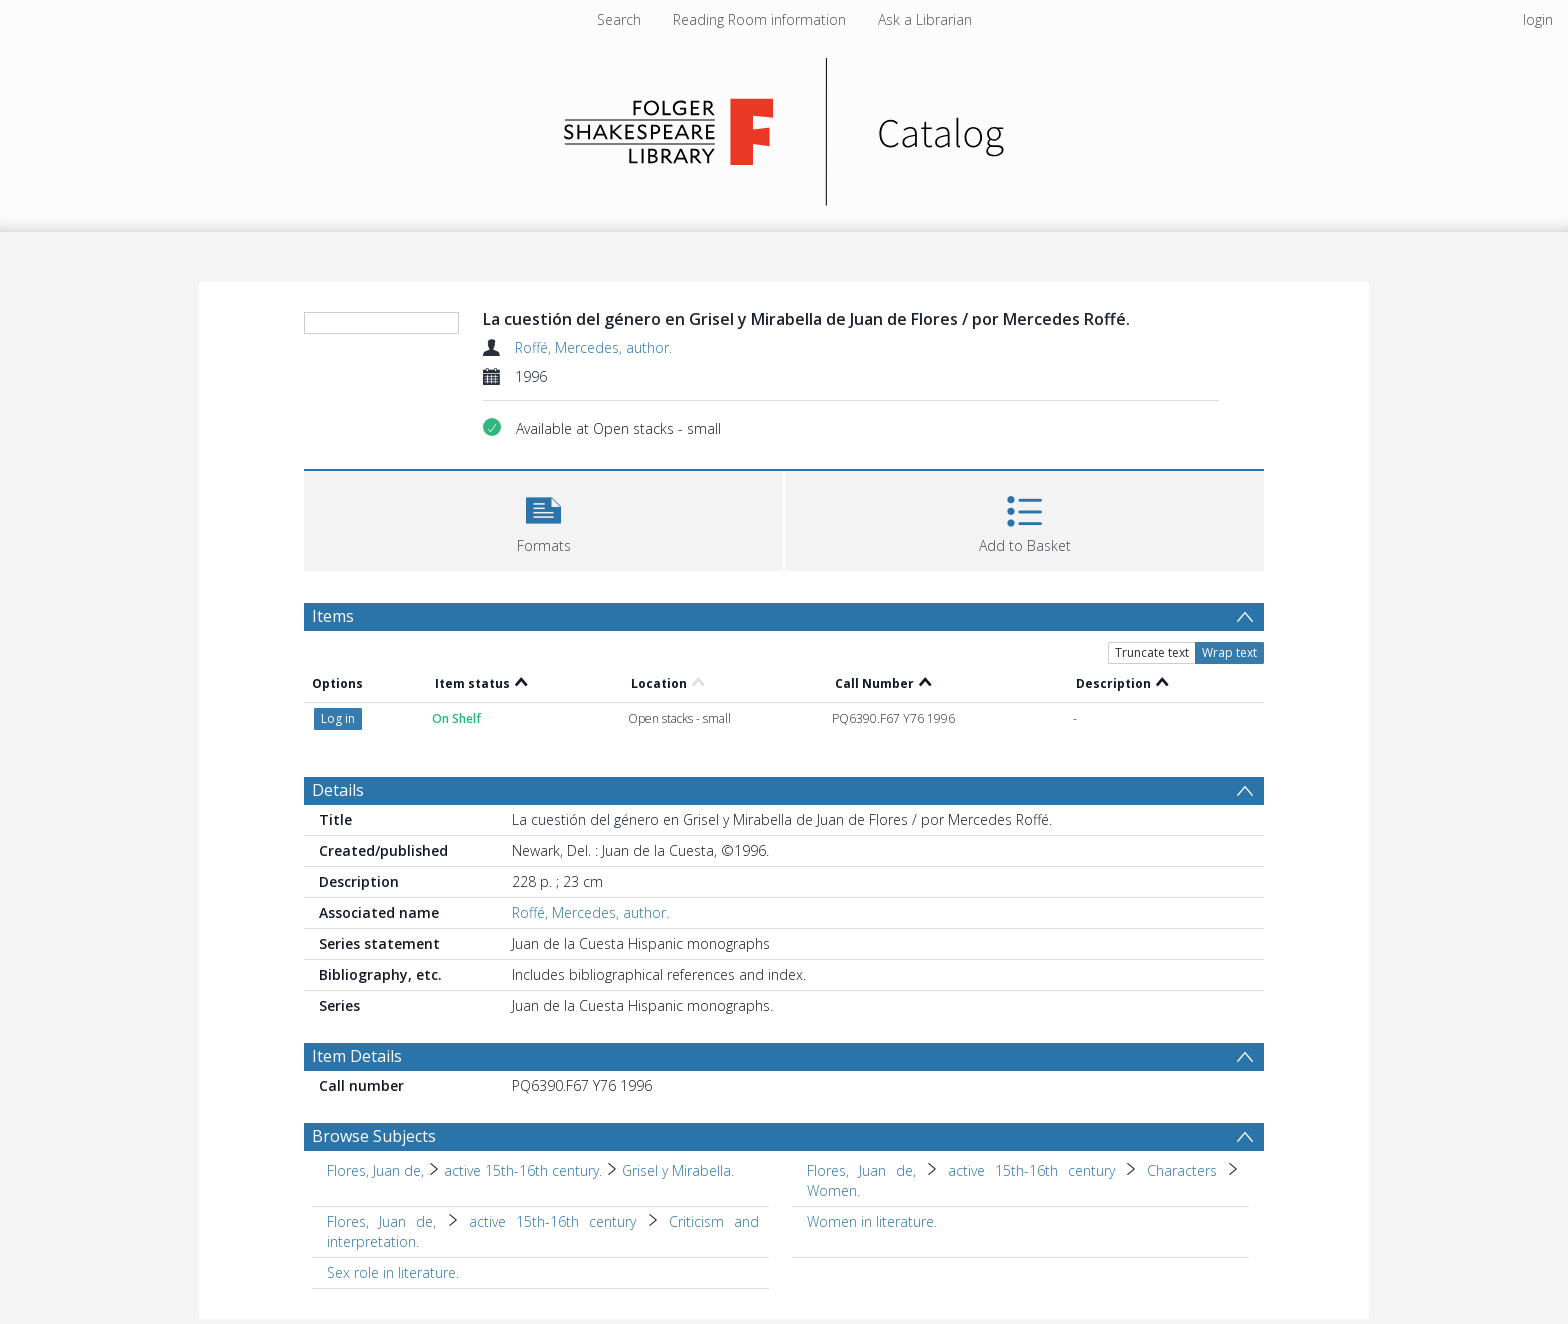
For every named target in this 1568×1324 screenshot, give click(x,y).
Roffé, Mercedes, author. (593, 347)
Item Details (357, 1056)
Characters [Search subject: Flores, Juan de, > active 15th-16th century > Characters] (1182, 1170)
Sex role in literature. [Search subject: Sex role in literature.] (393, 1272)
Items (333, 616)
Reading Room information (759, 19)
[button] (543, 518)
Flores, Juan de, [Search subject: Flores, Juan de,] (375, 1170)
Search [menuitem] (619, 19)
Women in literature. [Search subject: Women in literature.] (872, 1221)
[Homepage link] (784, 126)
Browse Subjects (374, 1136)
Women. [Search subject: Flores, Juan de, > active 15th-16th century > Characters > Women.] (833, 1190)
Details (338, 790)
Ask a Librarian (925, 19)
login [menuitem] (1538, 19)
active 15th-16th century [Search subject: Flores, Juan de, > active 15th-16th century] (1031, 1170)
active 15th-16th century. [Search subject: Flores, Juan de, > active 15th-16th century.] (523, 1170)
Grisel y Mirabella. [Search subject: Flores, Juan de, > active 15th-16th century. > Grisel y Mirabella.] (678, 1170)
